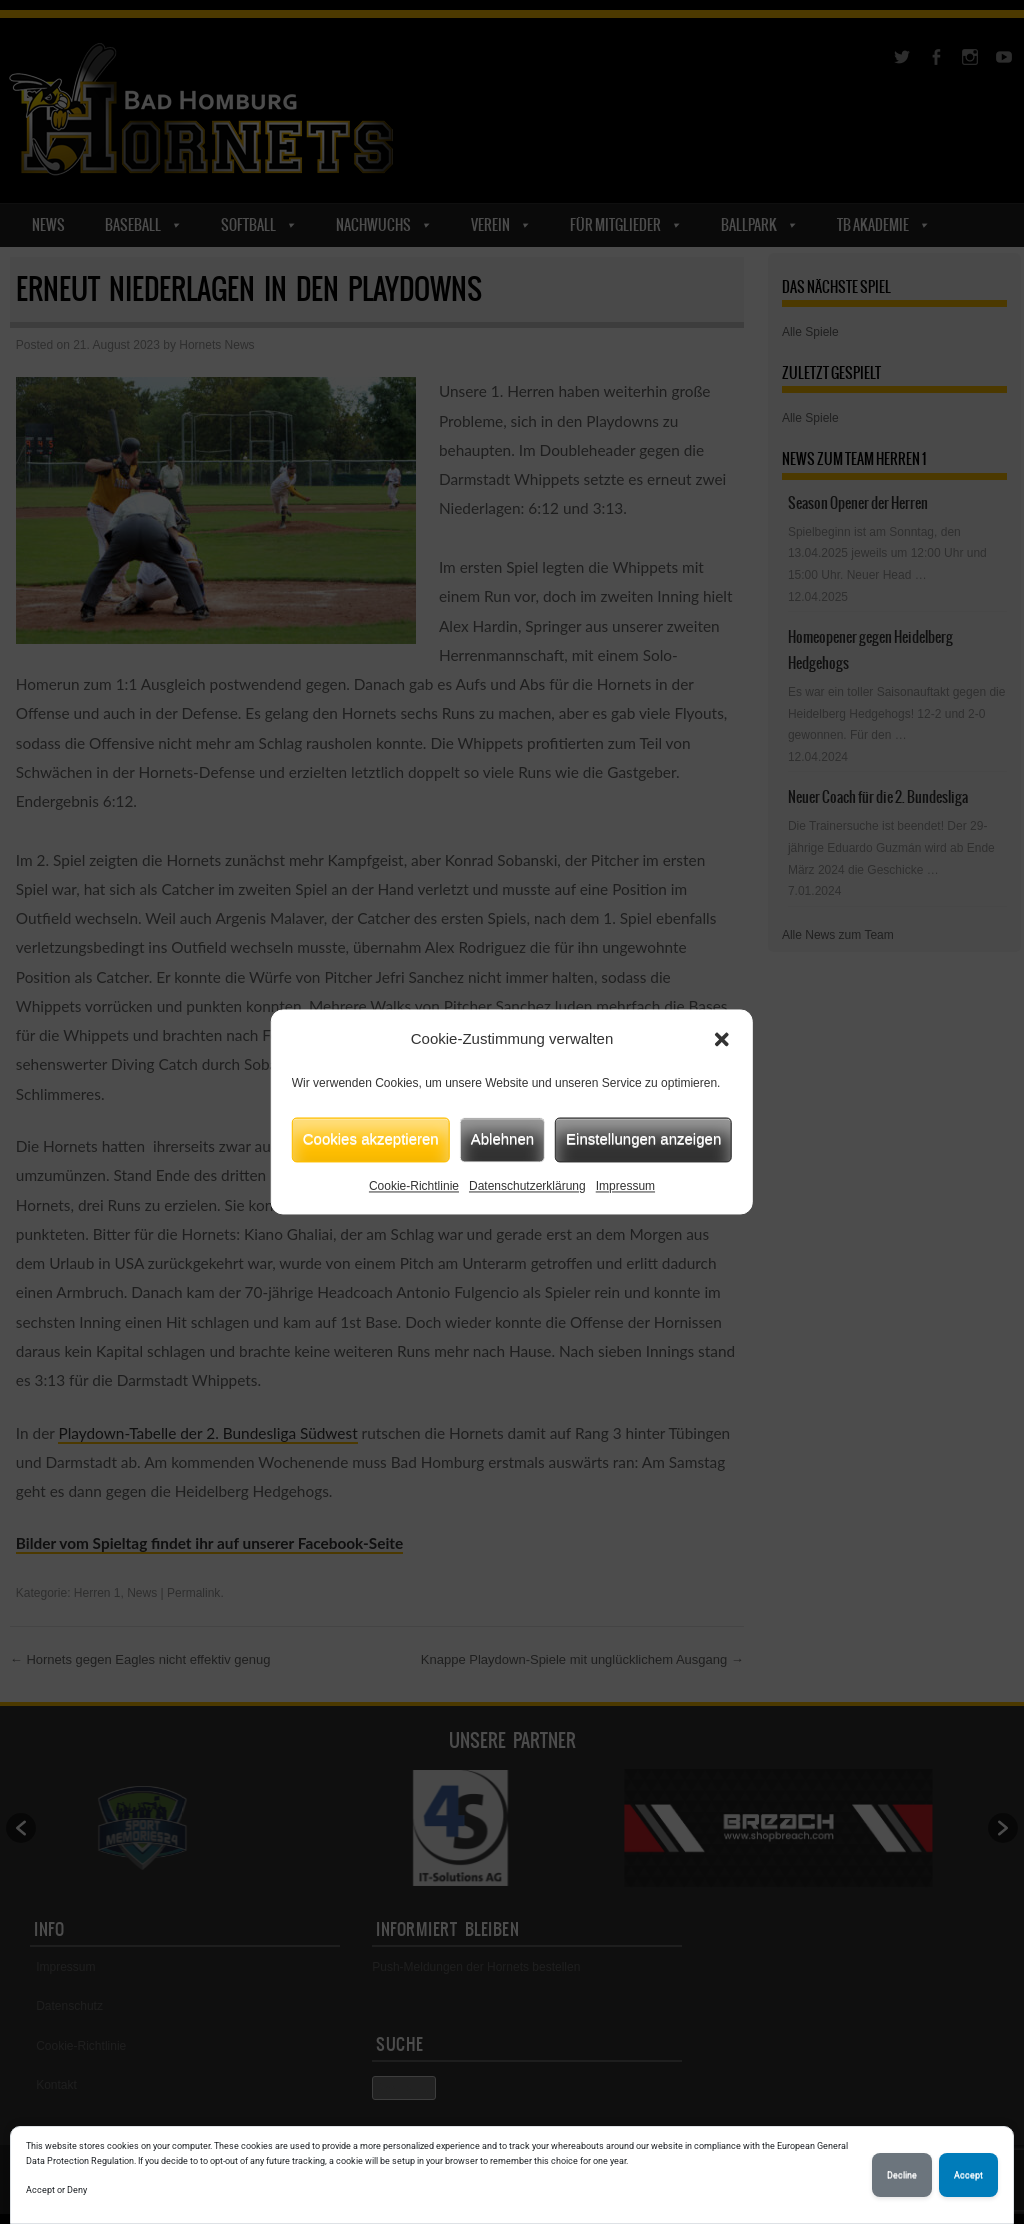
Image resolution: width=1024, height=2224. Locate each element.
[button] (722, 1040)
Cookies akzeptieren (371, 1138)
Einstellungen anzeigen (643, 1138)
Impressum (625, 1186)
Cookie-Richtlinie (414, 1186)
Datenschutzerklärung (527, 1186)
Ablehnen (502, 1138)
